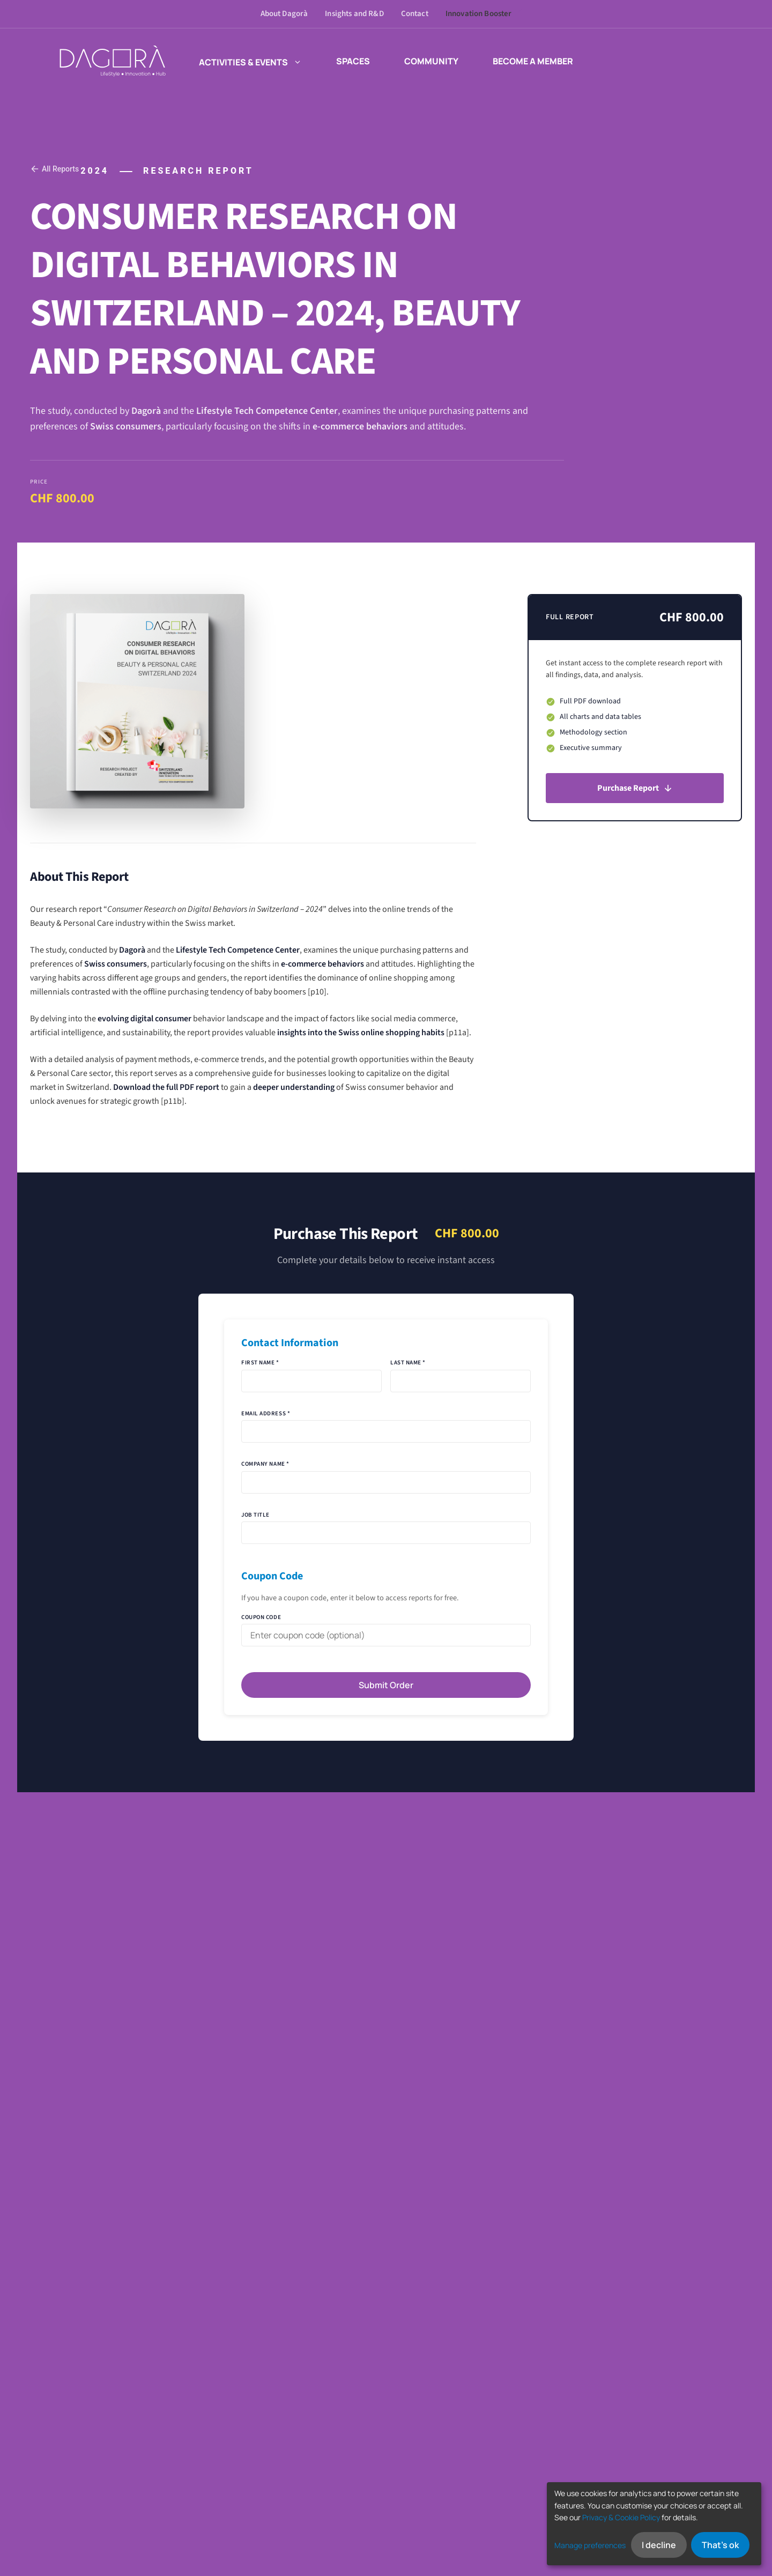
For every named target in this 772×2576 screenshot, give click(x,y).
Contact (414, 13)
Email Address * (265, 1413)
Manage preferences (590, 2545)
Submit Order (386, 1685)
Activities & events (250, 61)
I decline (659, 2545)
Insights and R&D (354, 13)
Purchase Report (635, 788)
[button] (295, 61)
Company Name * (265, 1464)
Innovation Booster (479, 13)
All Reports (54, 169)
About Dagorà (284, 13)
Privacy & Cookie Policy (621, 2517)
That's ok (720, 2545)
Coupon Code (261, 1617)
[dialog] (654, 2523)
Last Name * (408, 1362)
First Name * (260, 1362)
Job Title (255, 1515)
